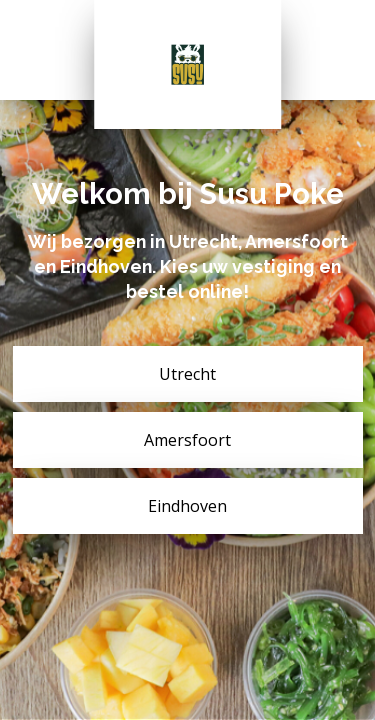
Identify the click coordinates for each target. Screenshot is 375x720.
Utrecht (187, 374)
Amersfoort (187, 440)
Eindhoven (187, 506)
